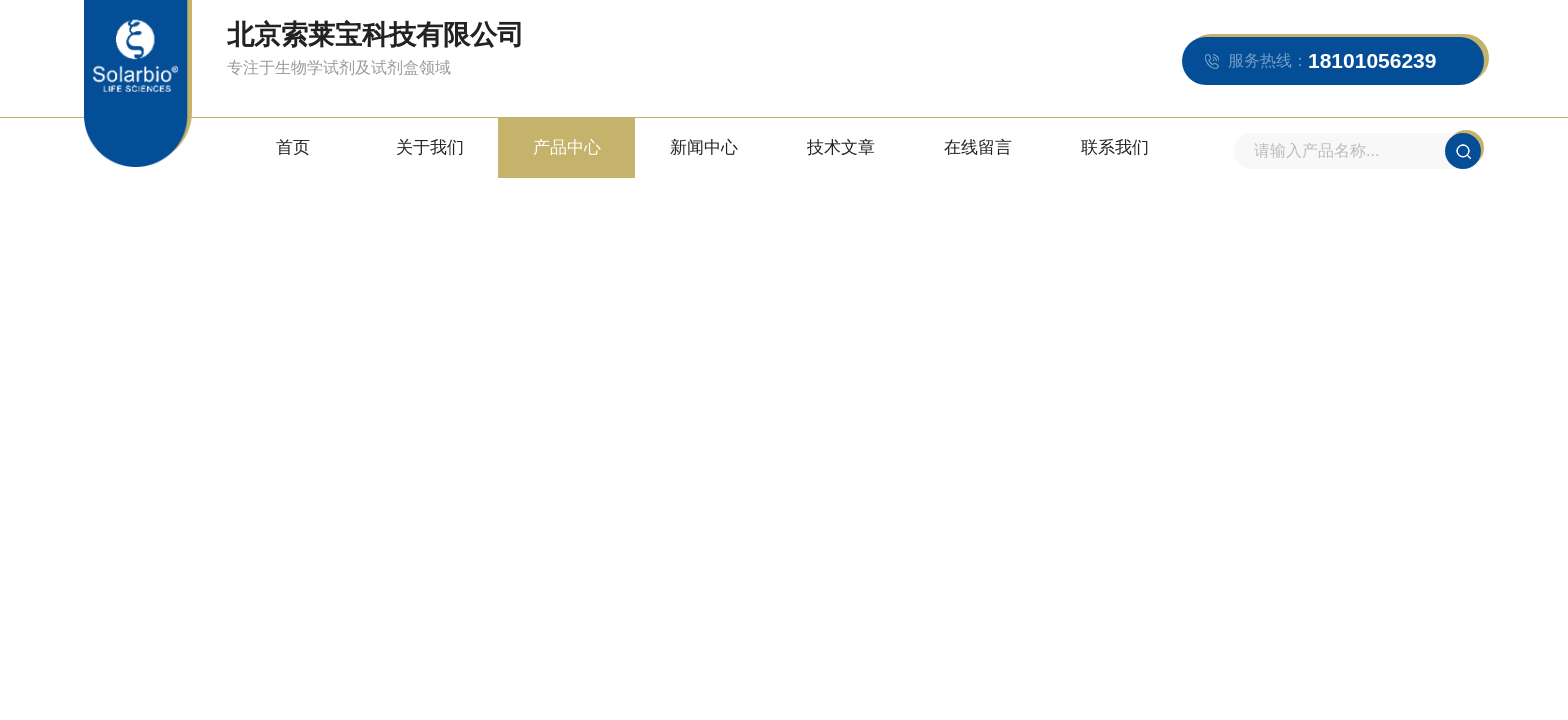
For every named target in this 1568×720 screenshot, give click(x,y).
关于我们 (430, 147)
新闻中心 (704, 147)
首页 (293, 147)
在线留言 (978, 147)
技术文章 (841, 147)
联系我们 (1115, 147)
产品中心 (567, 147)
